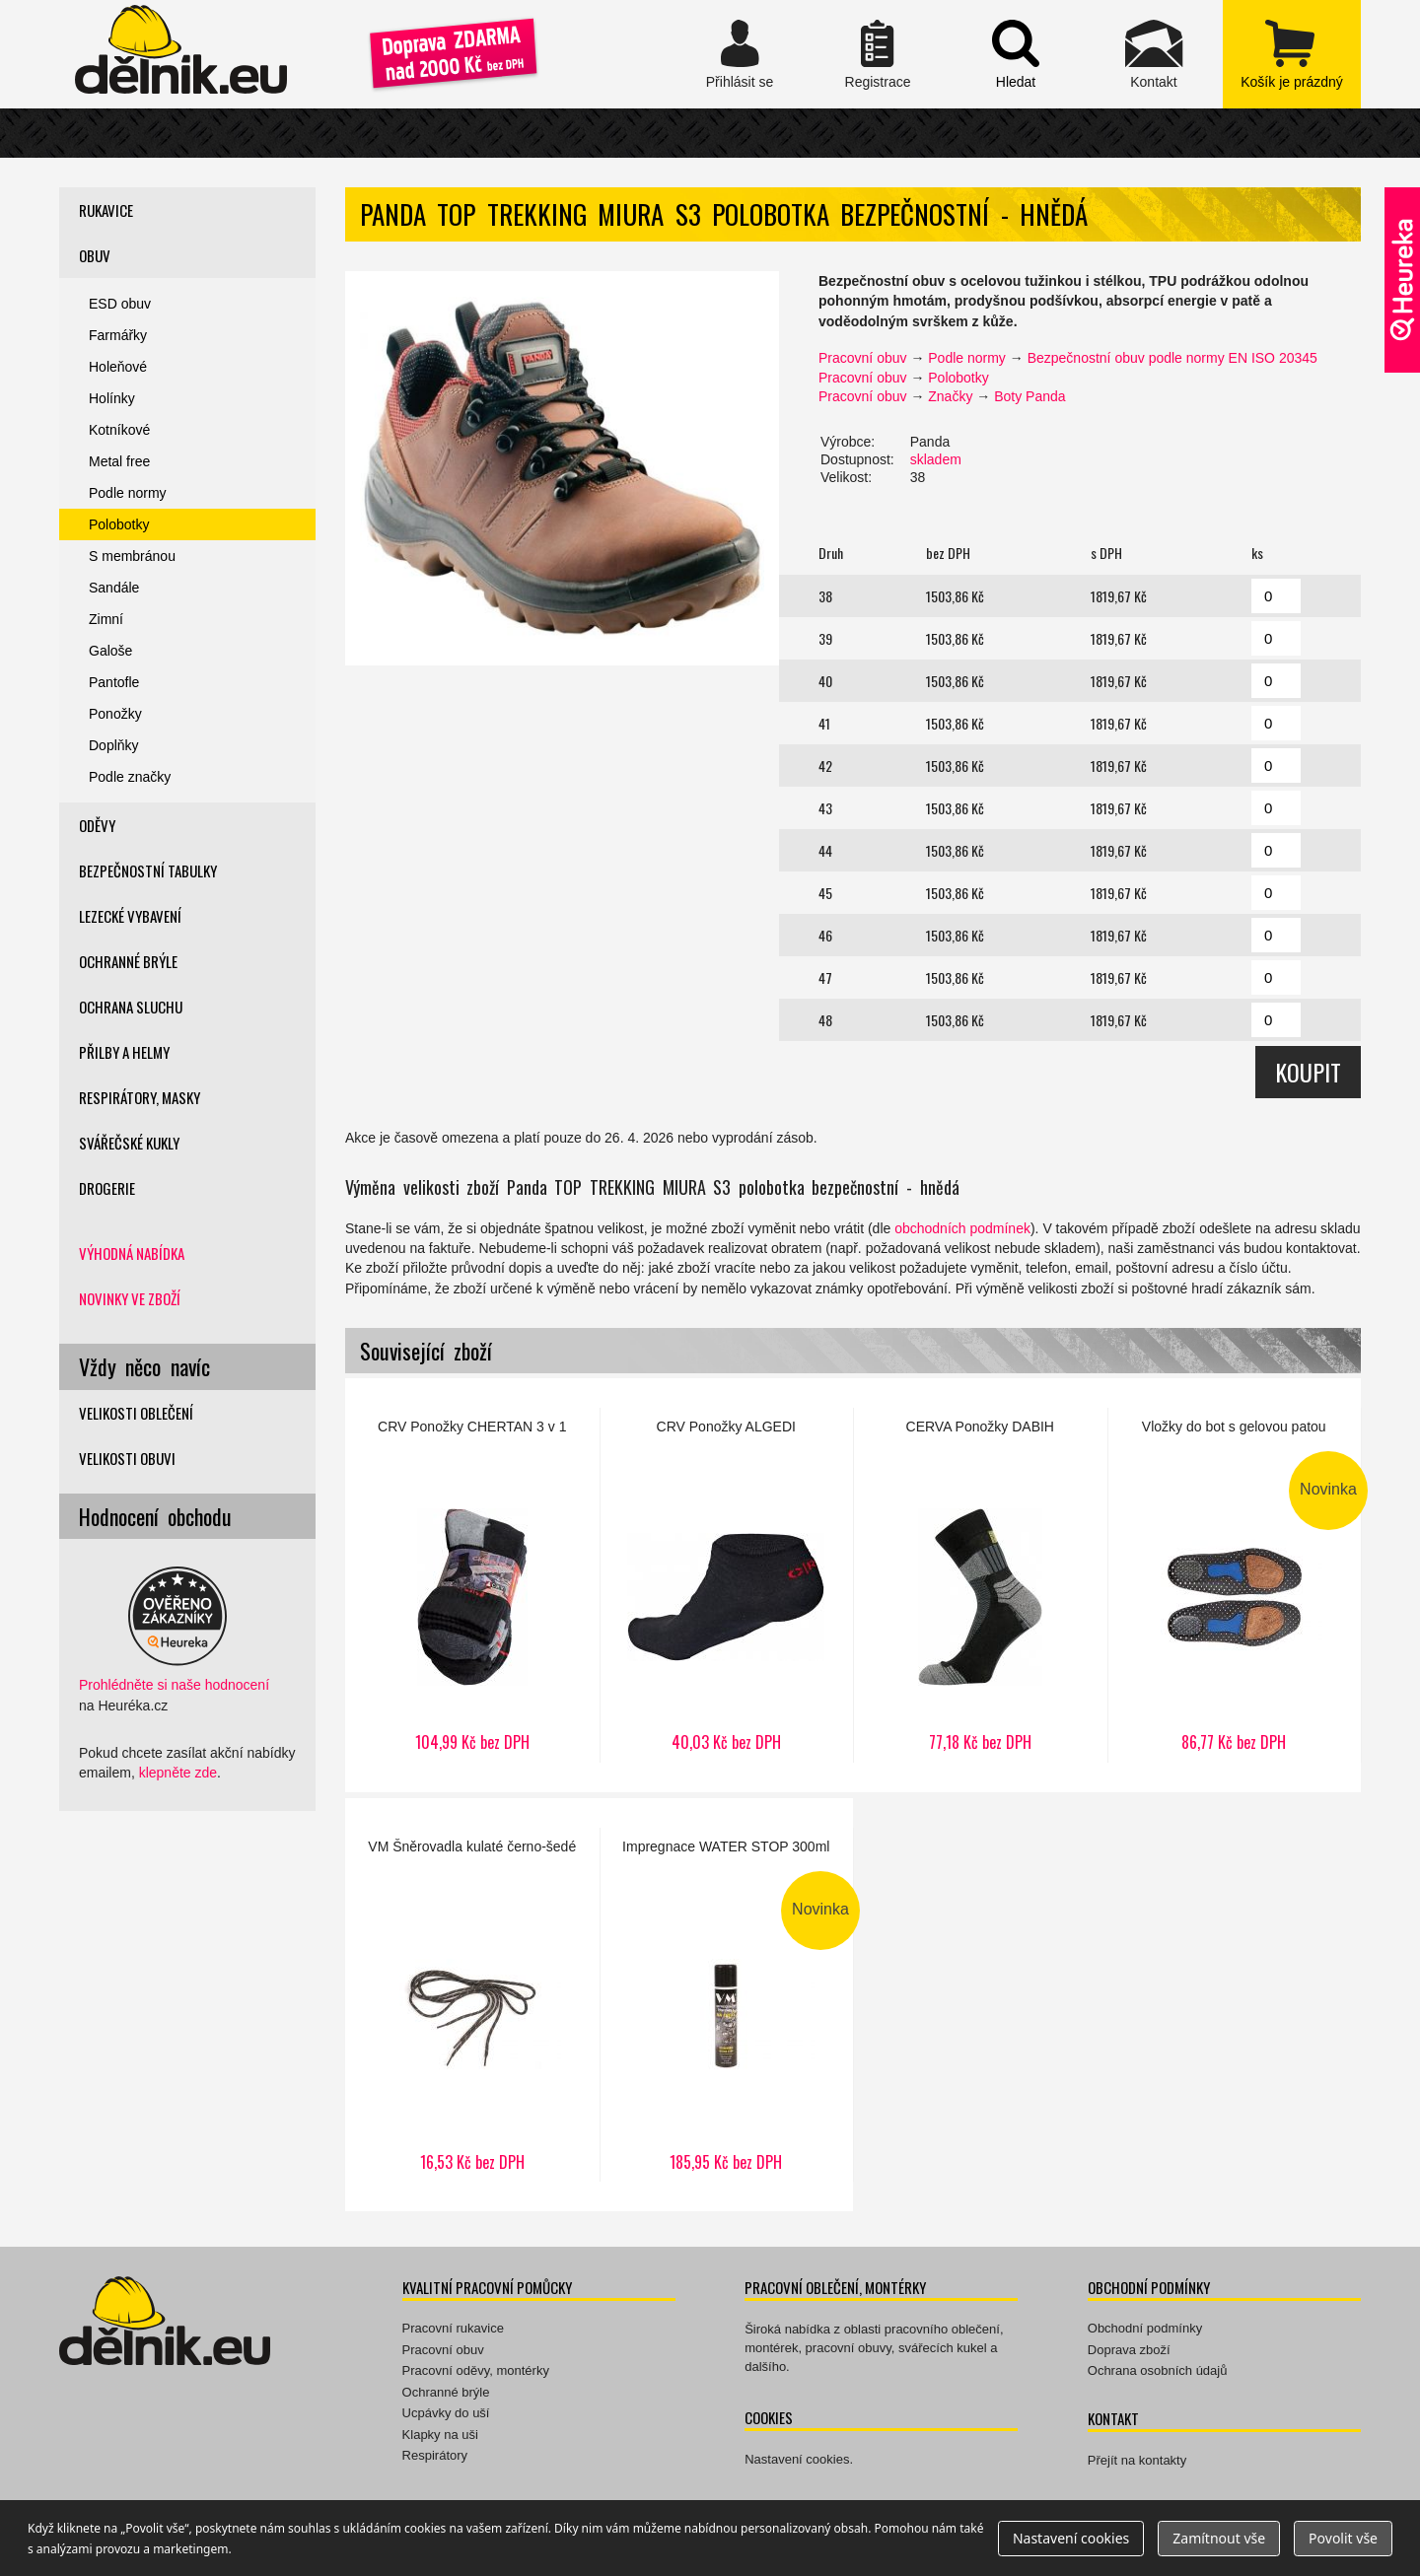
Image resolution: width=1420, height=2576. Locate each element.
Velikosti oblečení (136, 1413)
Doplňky (114, 745)
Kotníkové (119, 430)
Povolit (1343, 2538)
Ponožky (115, 714)
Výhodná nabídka (131, 1253)
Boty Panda (1029, 396)
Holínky (112, 398)
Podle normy (967, 358)
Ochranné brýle (128, 961)
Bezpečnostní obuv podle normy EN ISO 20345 (1172, 358)
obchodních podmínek (962, 1228)
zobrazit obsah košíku (1292, 54)
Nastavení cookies (797, 2459)
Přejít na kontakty (1137, 2460)
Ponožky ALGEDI (727, 1585)
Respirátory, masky (139, 1097)
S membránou (132, 556)
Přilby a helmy (124, 1052)
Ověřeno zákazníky (1402, 280)
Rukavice (106, 210)
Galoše (110, 651)
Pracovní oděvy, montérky (475, 2370)
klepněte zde (178, 1772)
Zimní (106, 619)
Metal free (119, 461)
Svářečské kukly (129, 1142)
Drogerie (107, 1188)
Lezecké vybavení (130, 916)
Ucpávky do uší (446, 2412)
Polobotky (958, 377)
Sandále (114, 587)
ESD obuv (120, 304)
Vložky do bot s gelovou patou (1234, 1585)
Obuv (94, 255)
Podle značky (130, 777)
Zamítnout (1218, 2538)
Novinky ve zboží (129, 1298)
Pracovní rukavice (453, 2328)
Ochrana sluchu (130, 1006)
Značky (950, 396)
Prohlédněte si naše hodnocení (174, 1685)
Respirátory (434, 2455)
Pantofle (114, 682)
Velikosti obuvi (127, 1458)
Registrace (878, 54)
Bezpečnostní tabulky (148, 870)
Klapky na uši (440, 2434)
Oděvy (97, 825)
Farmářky (118, 335)
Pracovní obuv (862, 358)
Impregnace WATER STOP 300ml (727, 2005)
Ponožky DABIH (980, 1585)
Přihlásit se (740, 54)
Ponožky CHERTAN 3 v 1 (472, 1585)
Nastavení (1071, 2538)
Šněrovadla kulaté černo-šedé (472, 2005)
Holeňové (118, 367)
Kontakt (1154, 54)
